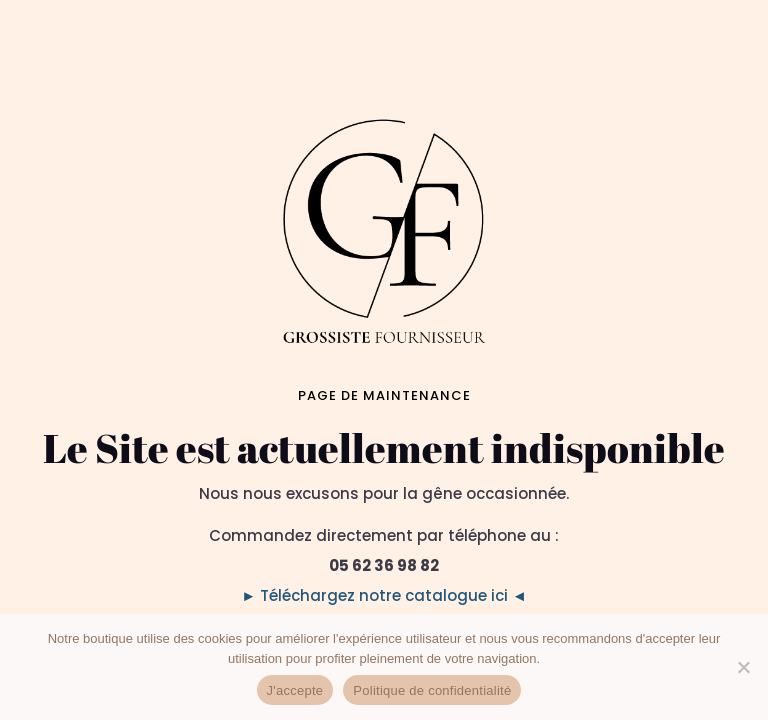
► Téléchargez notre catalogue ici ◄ (384, 595)
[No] (743, 667)
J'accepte (295, 690)
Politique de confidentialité (432, 690)
